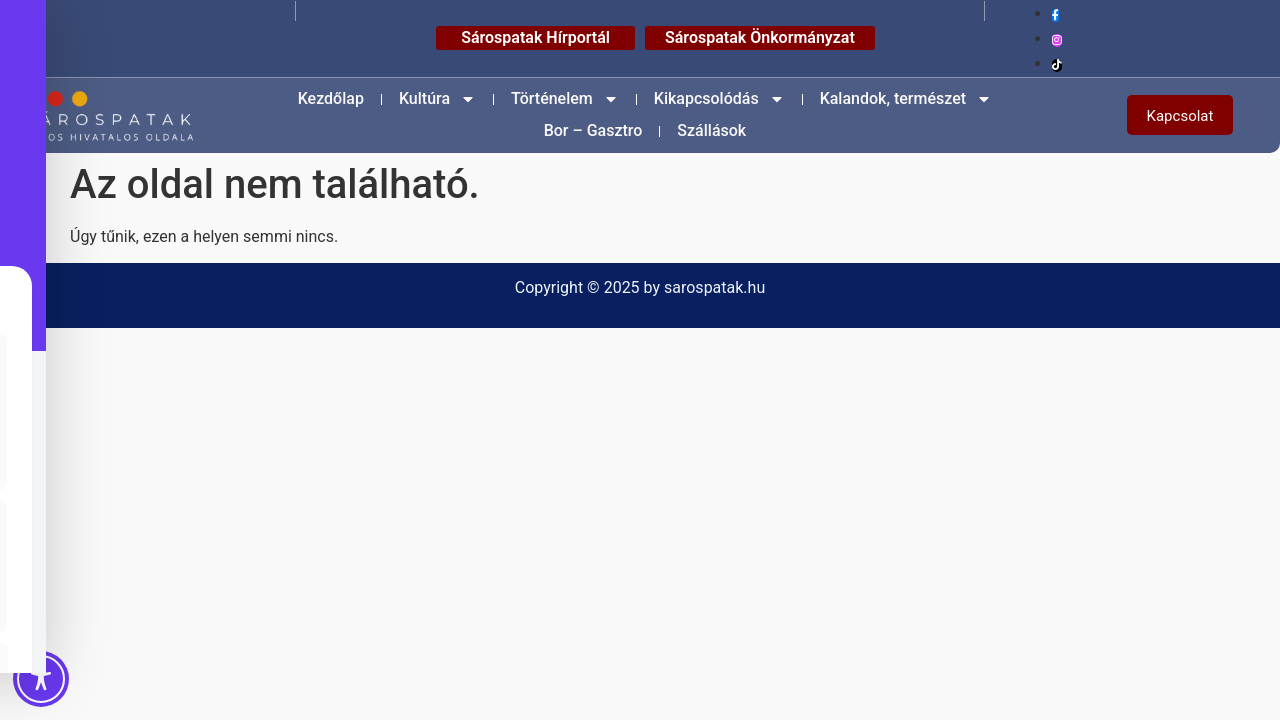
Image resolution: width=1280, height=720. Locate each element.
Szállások (711, 130)
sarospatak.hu (714, 287)
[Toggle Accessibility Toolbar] (41, 679)
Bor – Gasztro (593, 130)
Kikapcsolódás (719, 99)
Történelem (565, 99)
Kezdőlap (331, 98)
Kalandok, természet (906, 99)
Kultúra (437, 99)
